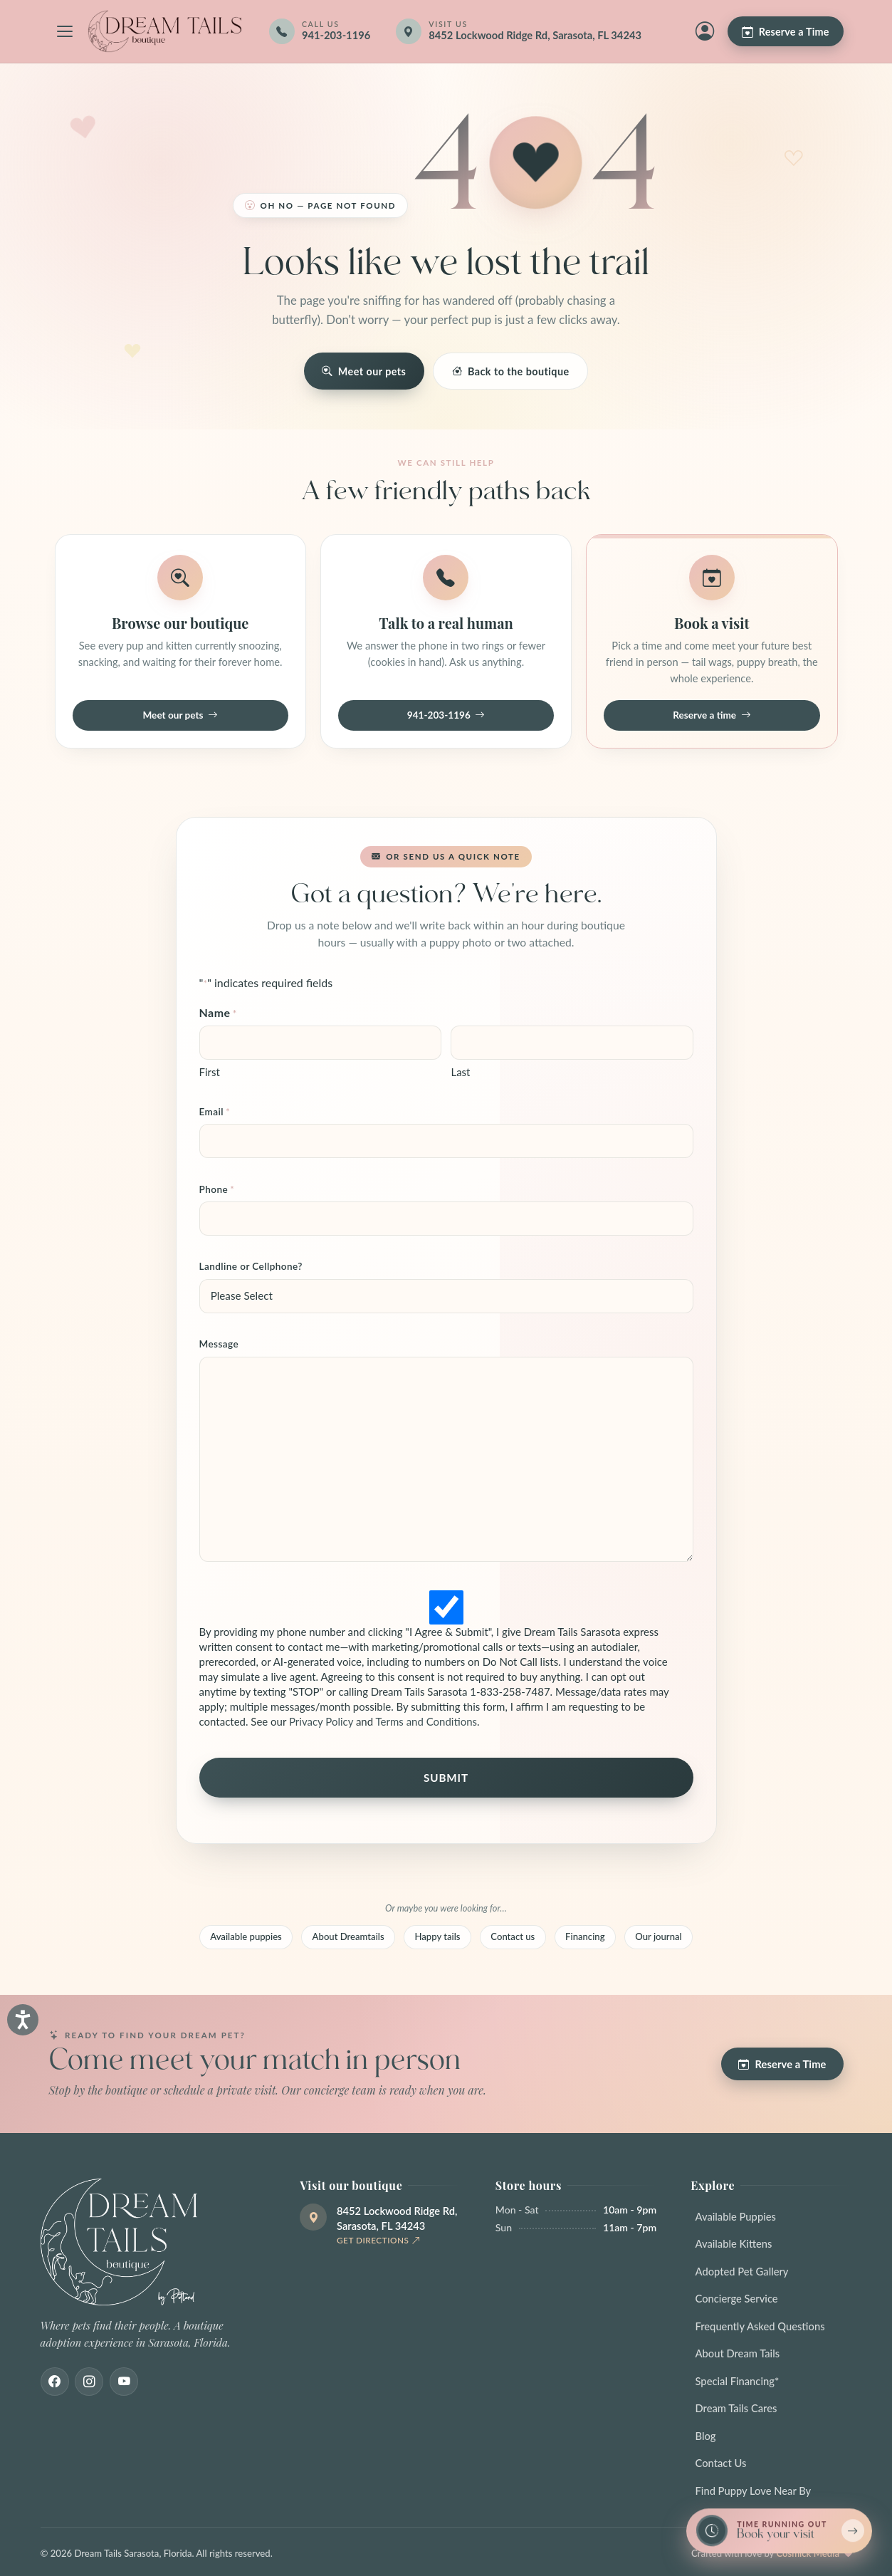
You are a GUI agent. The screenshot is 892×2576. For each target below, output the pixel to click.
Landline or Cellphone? (251, 1266)
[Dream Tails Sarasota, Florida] (164, 31)
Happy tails (437, 1936)
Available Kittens (734, 2243)
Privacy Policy (321, 1721)
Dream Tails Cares (736, 2408)
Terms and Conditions (427, 1721)
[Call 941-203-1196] (319, 31)
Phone (217, 1189)
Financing (584, 1936)
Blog (706, 2435)
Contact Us (721, 2462)
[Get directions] (528, 31)
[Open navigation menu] (64, 31)
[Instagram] (89, 2381)
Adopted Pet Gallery (742, 2271)
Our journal (658, 1936)
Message (219, 1344)
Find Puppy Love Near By (754, 2490)
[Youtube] (124, 2381)
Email (215, 1112)
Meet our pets (364, 371)
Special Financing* (738, 2380)
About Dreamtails (348, 1936)
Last (460, 1071)
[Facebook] (55, 2381)
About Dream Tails (738, 2353)
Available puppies (246, 1936)
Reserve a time (711, 716)
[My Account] (705, 31)
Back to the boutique (511, 371)
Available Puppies (736, 2216)
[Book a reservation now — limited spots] (779, 2531)
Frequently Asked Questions (760, 2326)
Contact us (512, 1936)
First (209, 1071)
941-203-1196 (446, 716)
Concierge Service (737, 2298)
